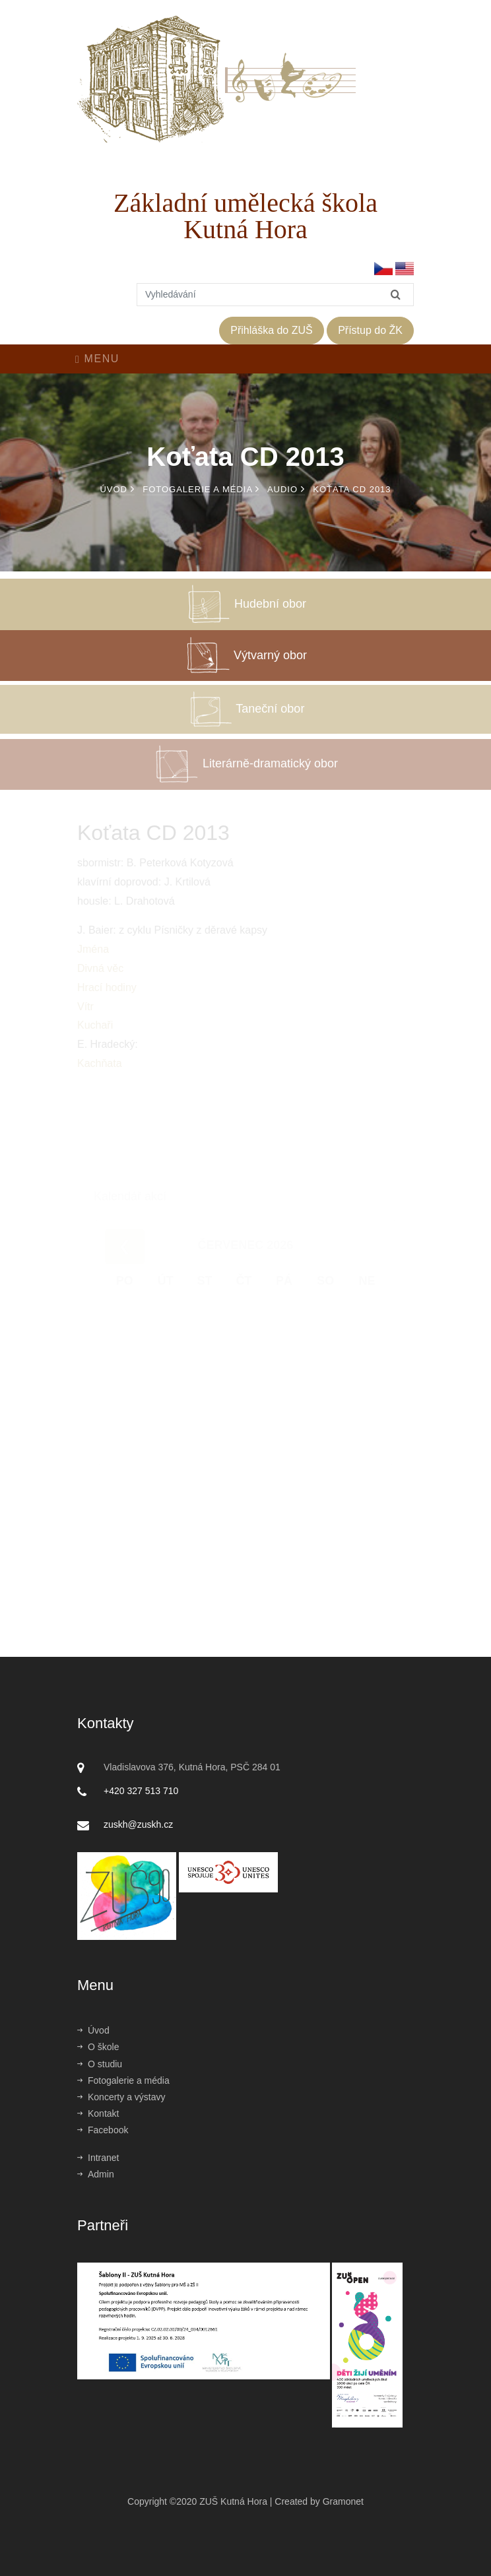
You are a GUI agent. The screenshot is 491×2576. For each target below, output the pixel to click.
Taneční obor (246, 721)
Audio (286, 489)
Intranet (98, 2157)
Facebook (102, 2130)
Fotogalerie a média (201, 489)
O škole (98, 2047)
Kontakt (98, 2113)
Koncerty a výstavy (121, 2097)
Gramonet (343, 2501)
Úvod (117, 489)
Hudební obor (245, 615)
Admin (95, 2174)
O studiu (99, 2064)
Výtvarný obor (245, 666)
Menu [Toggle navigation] (97, 359)
